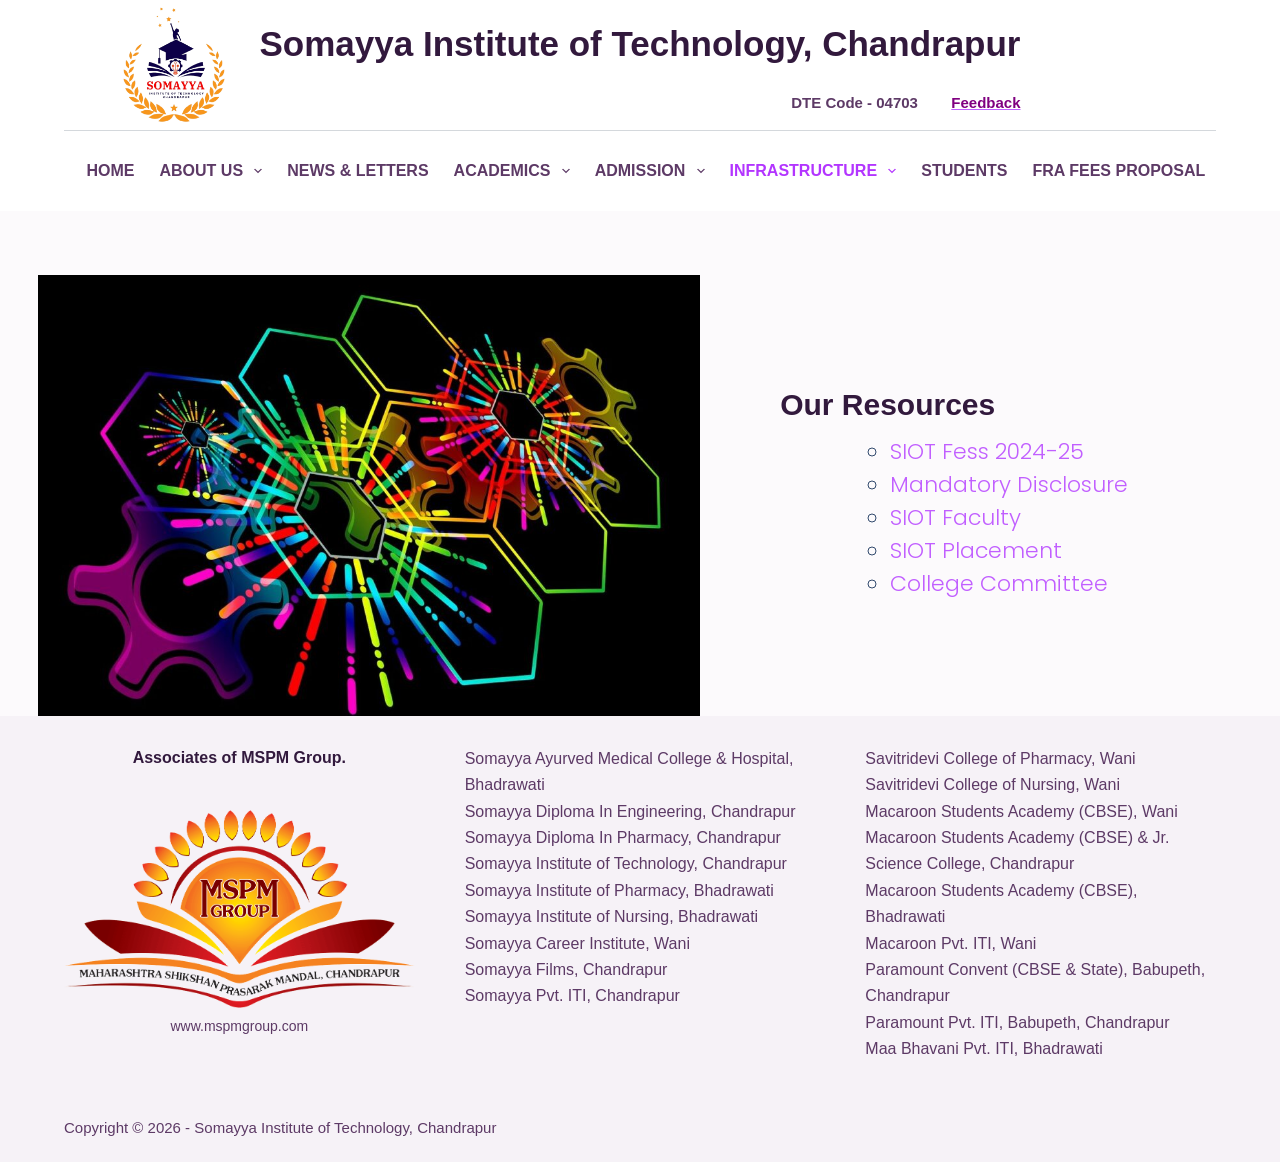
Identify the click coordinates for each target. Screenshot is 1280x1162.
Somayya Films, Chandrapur (566, 969)
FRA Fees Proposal (1133, 171)
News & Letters (357, 170)
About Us (215, 171)
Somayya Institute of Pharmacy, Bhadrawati (619, 890)
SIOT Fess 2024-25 (987, 451)
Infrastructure (817, 171)
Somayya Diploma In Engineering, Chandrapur (630, 811)
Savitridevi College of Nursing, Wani (992, 784)
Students (964, 170)
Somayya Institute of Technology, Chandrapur (626, 863)
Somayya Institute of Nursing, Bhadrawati (611, 916)
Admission (654, 171)
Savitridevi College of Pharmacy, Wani (1000, 758)
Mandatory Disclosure (1009, 484)
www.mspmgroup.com (239, 1026)
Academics (516, 171)
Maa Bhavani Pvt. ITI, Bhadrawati (983, 1048)
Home (111, 170)
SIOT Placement (976, 550)
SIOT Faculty (955, 517)
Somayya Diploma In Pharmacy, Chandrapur (623, 837)
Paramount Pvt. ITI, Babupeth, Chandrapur (1017, 1022)
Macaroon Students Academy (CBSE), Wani (1021, 811)
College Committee (999, 583)
